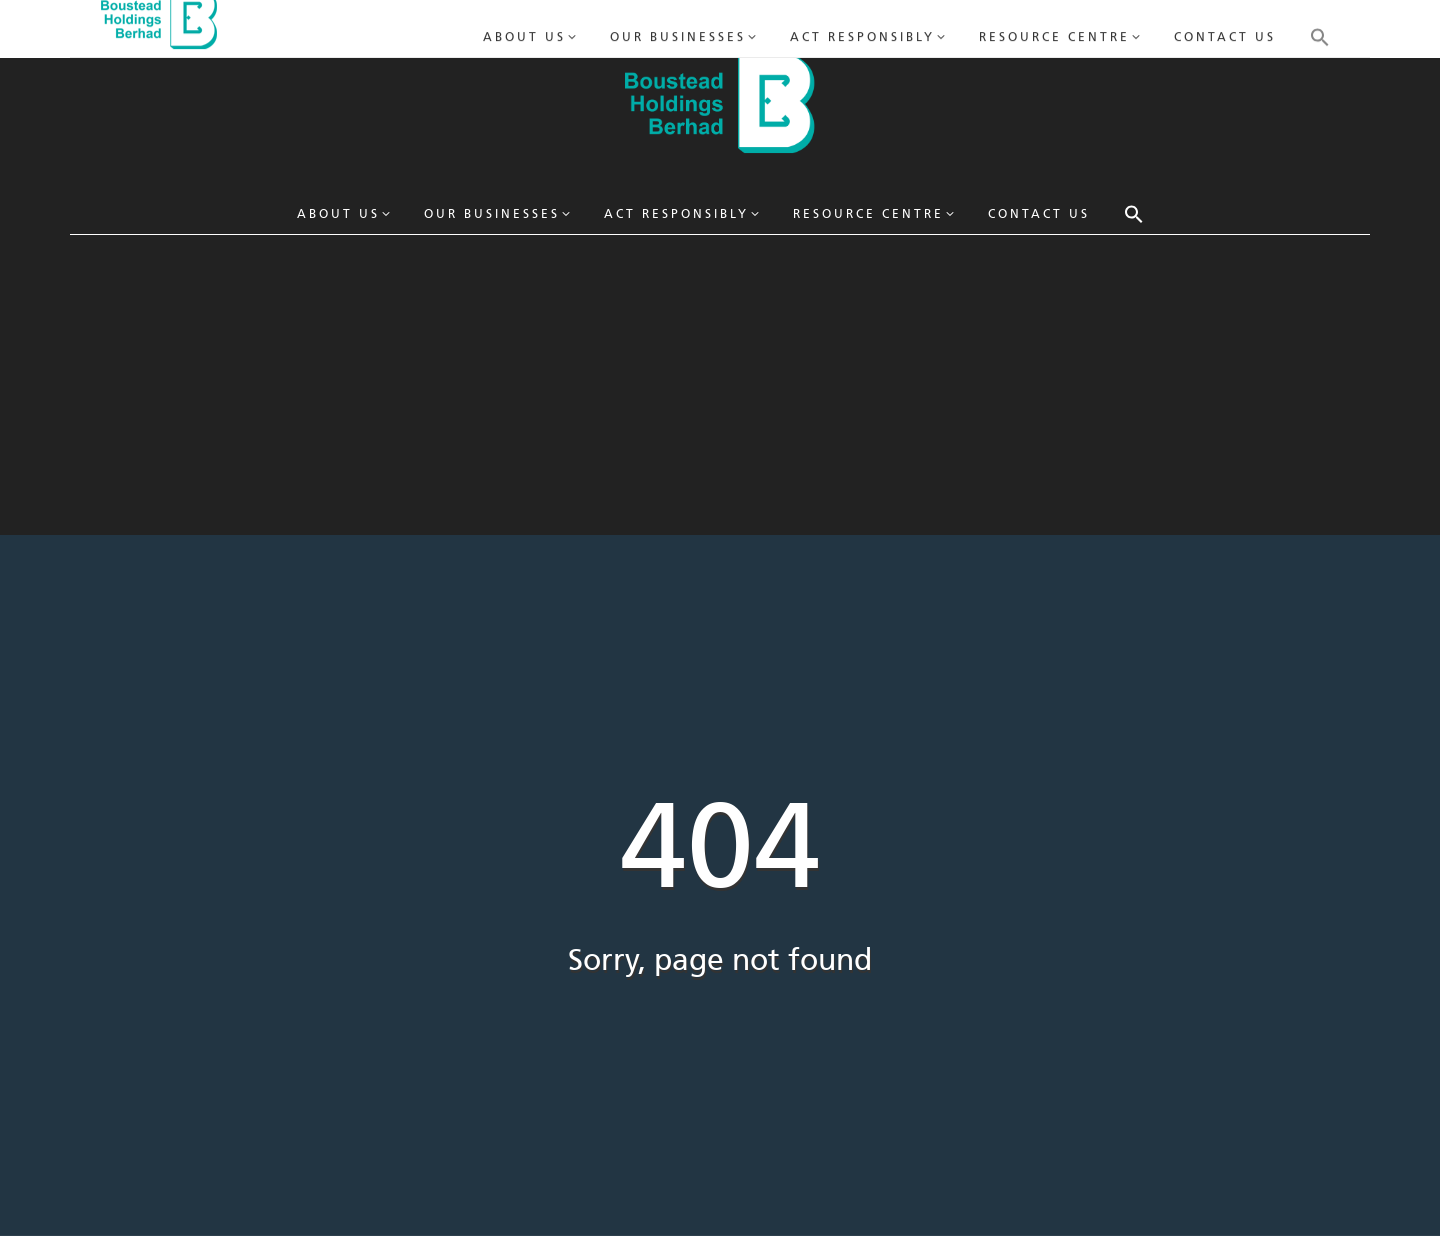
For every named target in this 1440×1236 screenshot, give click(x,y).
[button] (1134, 214)
